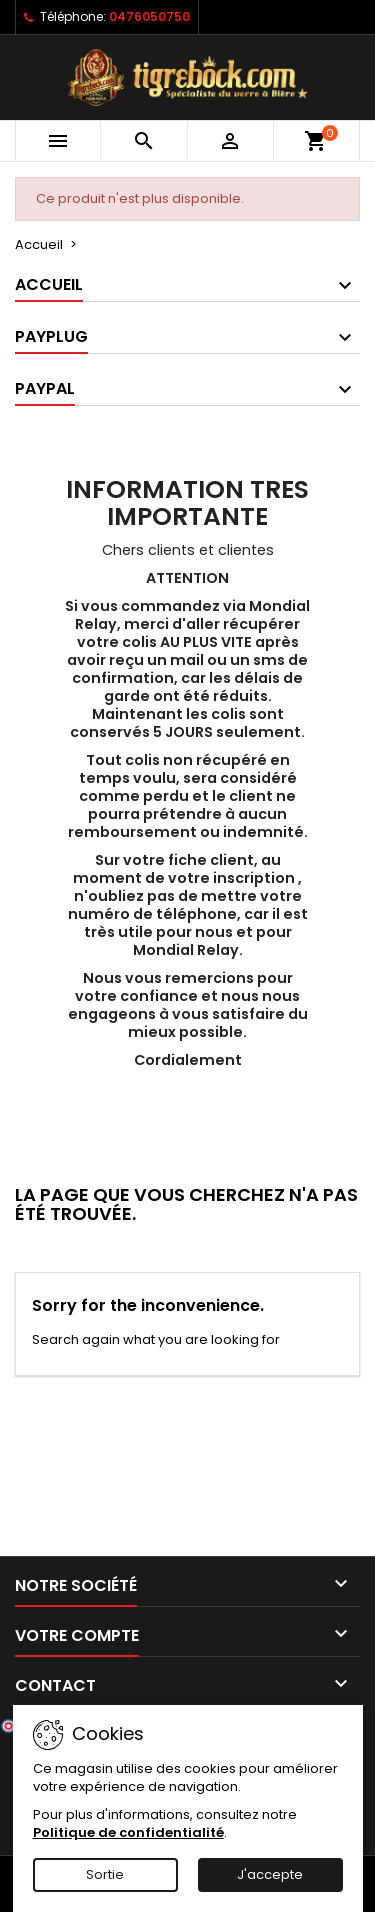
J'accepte (270, 1874)
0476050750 (149, 16)
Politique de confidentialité (128, 1832)
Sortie (105, 1874)
